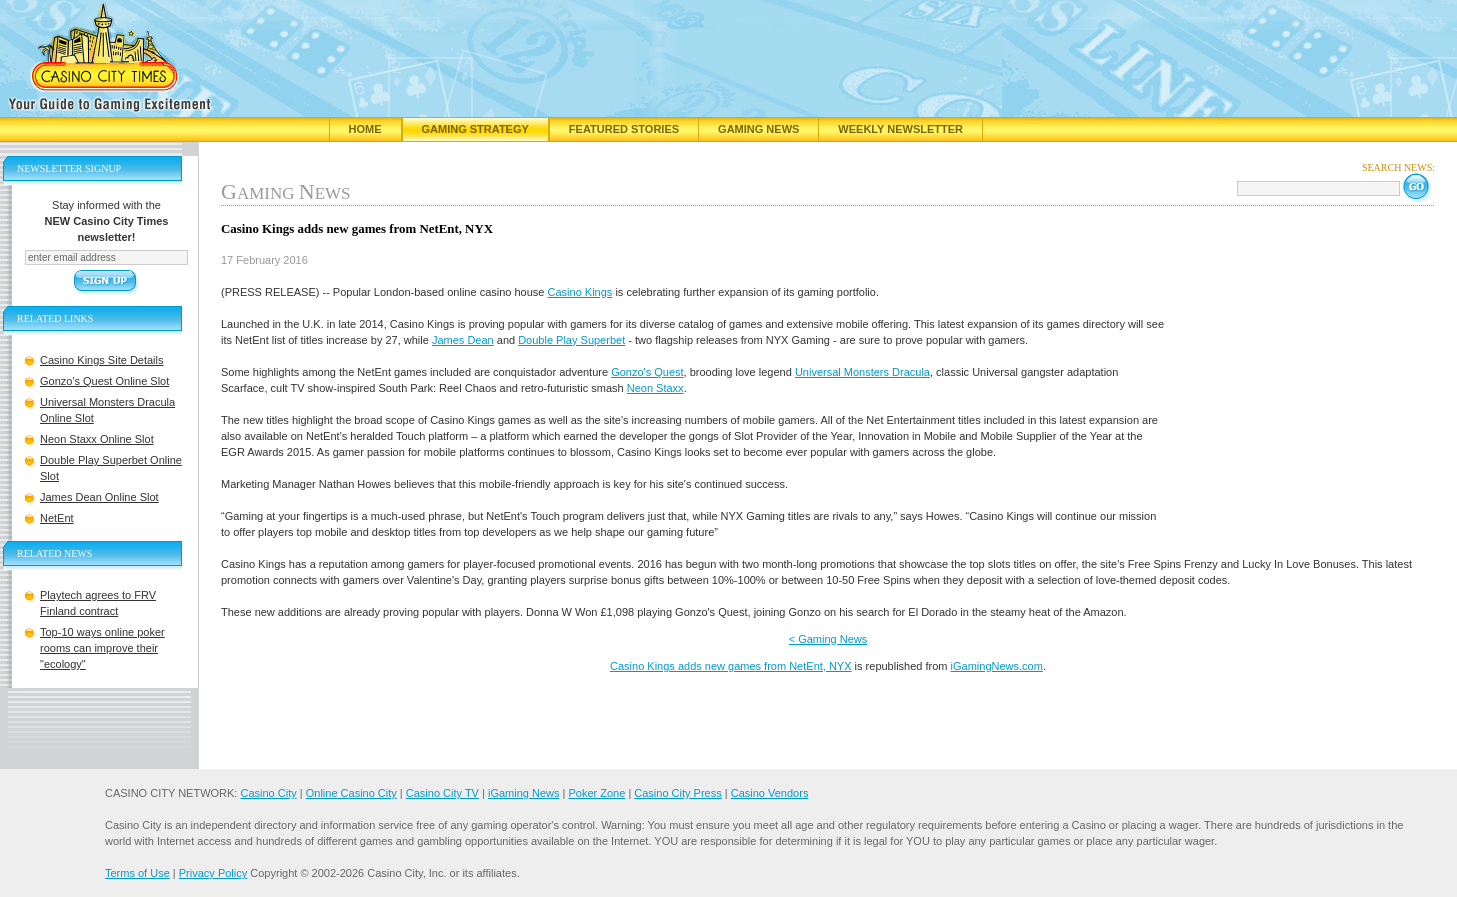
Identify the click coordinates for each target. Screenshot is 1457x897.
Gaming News (758, 129)
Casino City (268, 793)
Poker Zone (596, 793)
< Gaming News (828, 639)
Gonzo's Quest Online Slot (104, 381)
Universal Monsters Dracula (862, 372)
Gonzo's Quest (647, 372)
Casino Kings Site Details (102, 360)
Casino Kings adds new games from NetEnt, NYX (731, 666)
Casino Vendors (770, 793)
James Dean (463, 340)
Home (365, 129)
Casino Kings (580, 292)
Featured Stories (624, 129)
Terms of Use (137, 873)
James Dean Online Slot (99, 497)
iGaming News (524, 793)
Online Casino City (351, 793)
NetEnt (57, 518)
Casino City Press (677, 793)
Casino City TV (442, 793)
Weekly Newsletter (900, 129)
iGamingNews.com (997, 666)
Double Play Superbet (571, 340)
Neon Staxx (655, 388)
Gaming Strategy (475, 129)
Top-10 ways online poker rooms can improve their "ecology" (102, 648)
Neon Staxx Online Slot (97, 439)
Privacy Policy (213, 873)
